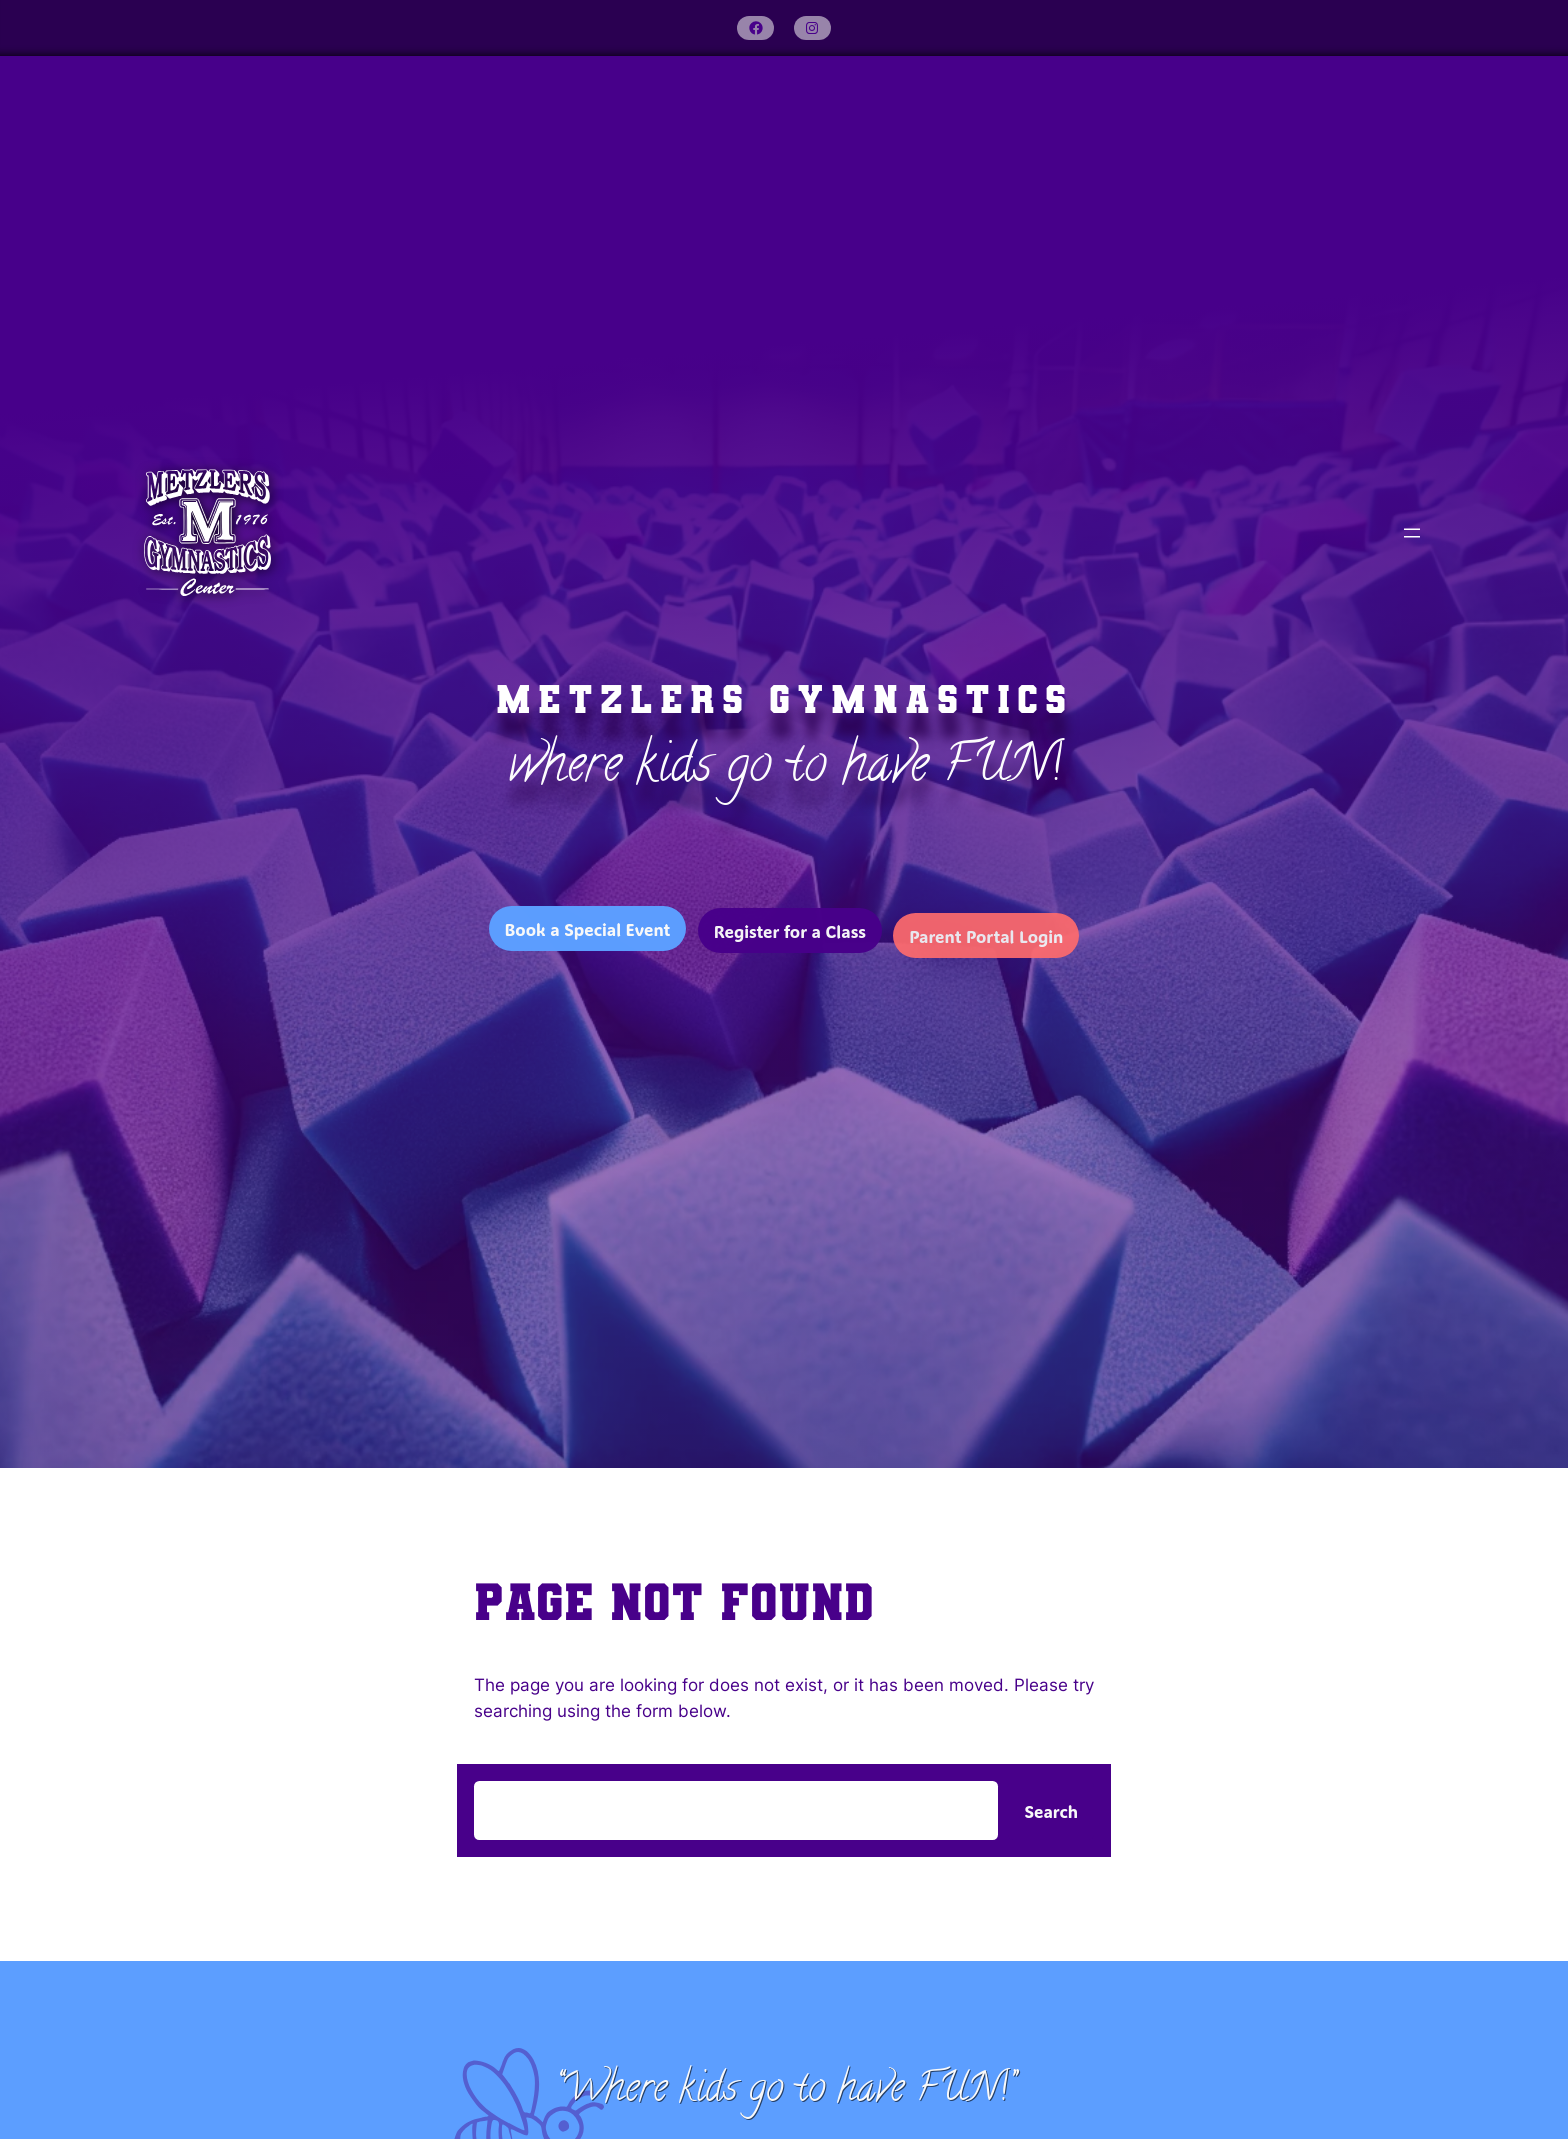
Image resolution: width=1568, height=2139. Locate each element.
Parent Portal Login (986, 947)
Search (1051, 1811)
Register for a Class (790, 937)
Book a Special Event (588, 931)
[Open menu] (1412, 533)
